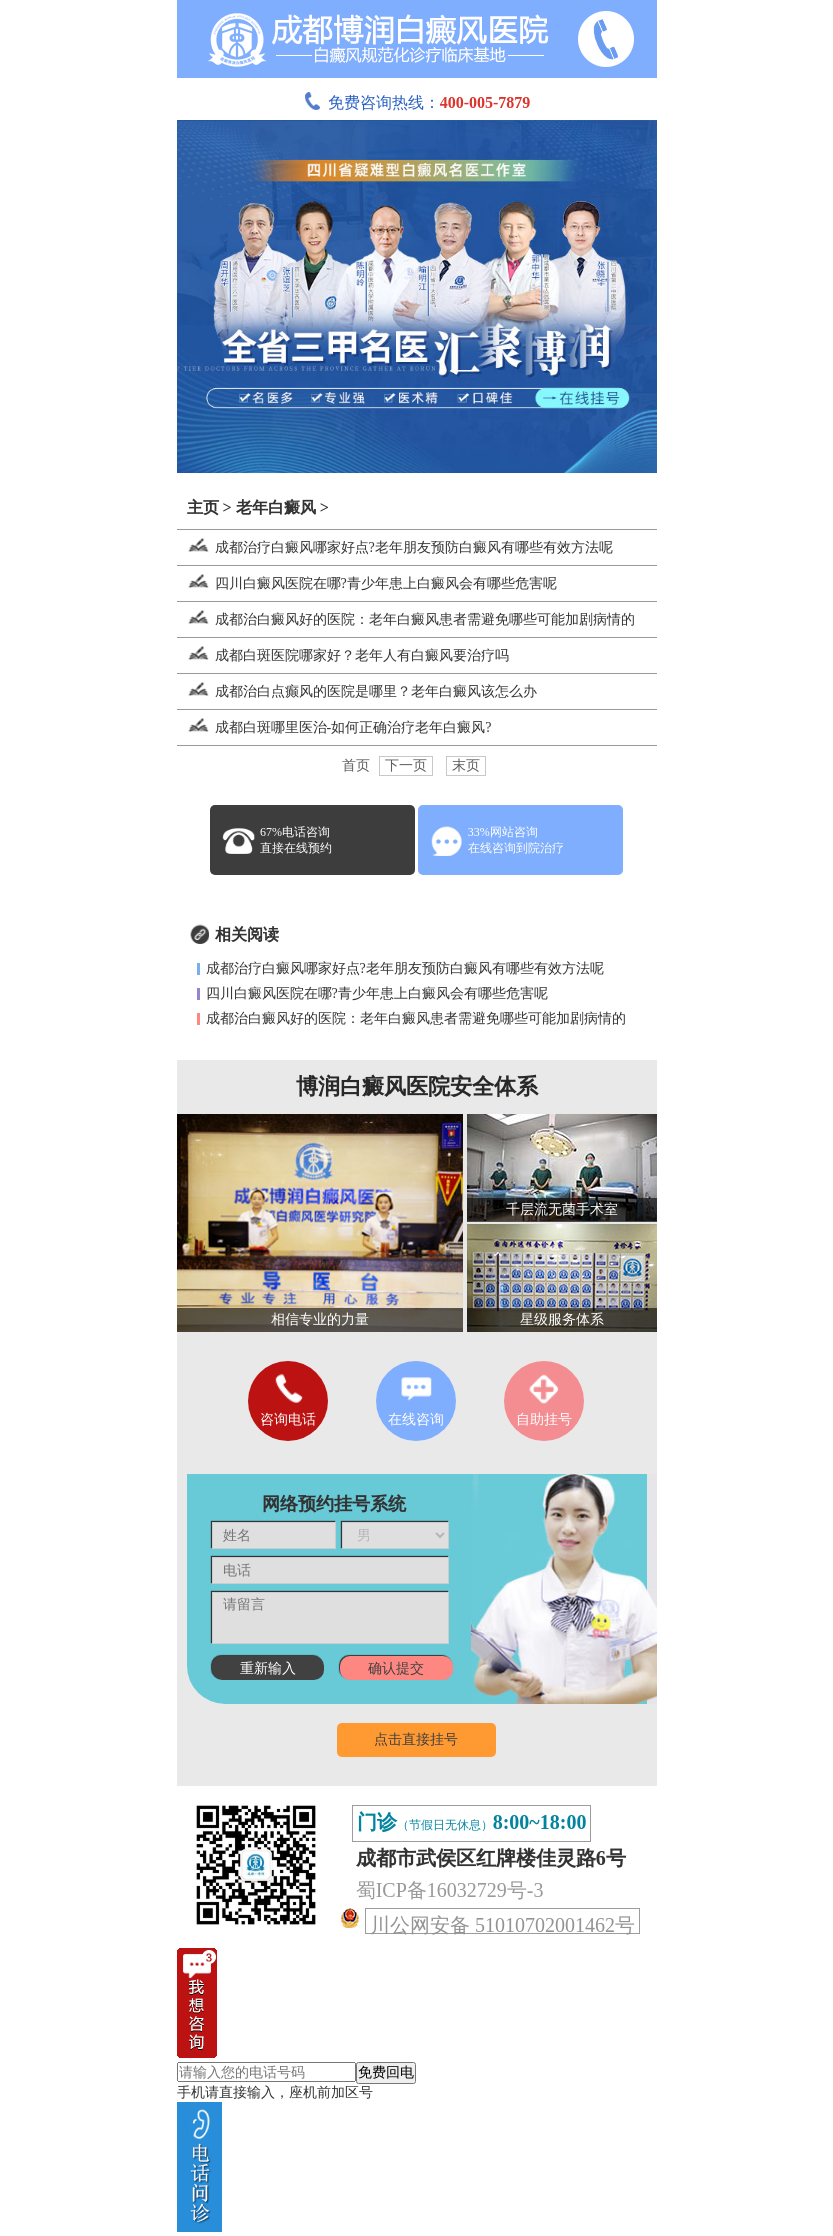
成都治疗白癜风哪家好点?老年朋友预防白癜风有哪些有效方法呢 (395, 547)
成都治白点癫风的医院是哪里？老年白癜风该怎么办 (357, 691)
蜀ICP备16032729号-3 (450, 1890)
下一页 (406, 765)
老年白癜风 (276, 507)
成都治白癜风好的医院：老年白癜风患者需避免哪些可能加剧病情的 (406, 619)
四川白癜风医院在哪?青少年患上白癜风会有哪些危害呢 (367, 583)
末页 (466, 765)
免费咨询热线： (417, 102)
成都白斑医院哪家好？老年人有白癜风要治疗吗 (343, 655)
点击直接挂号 (416, 1739)
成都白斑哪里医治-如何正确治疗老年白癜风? (334, 727)
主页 (203, 507)
